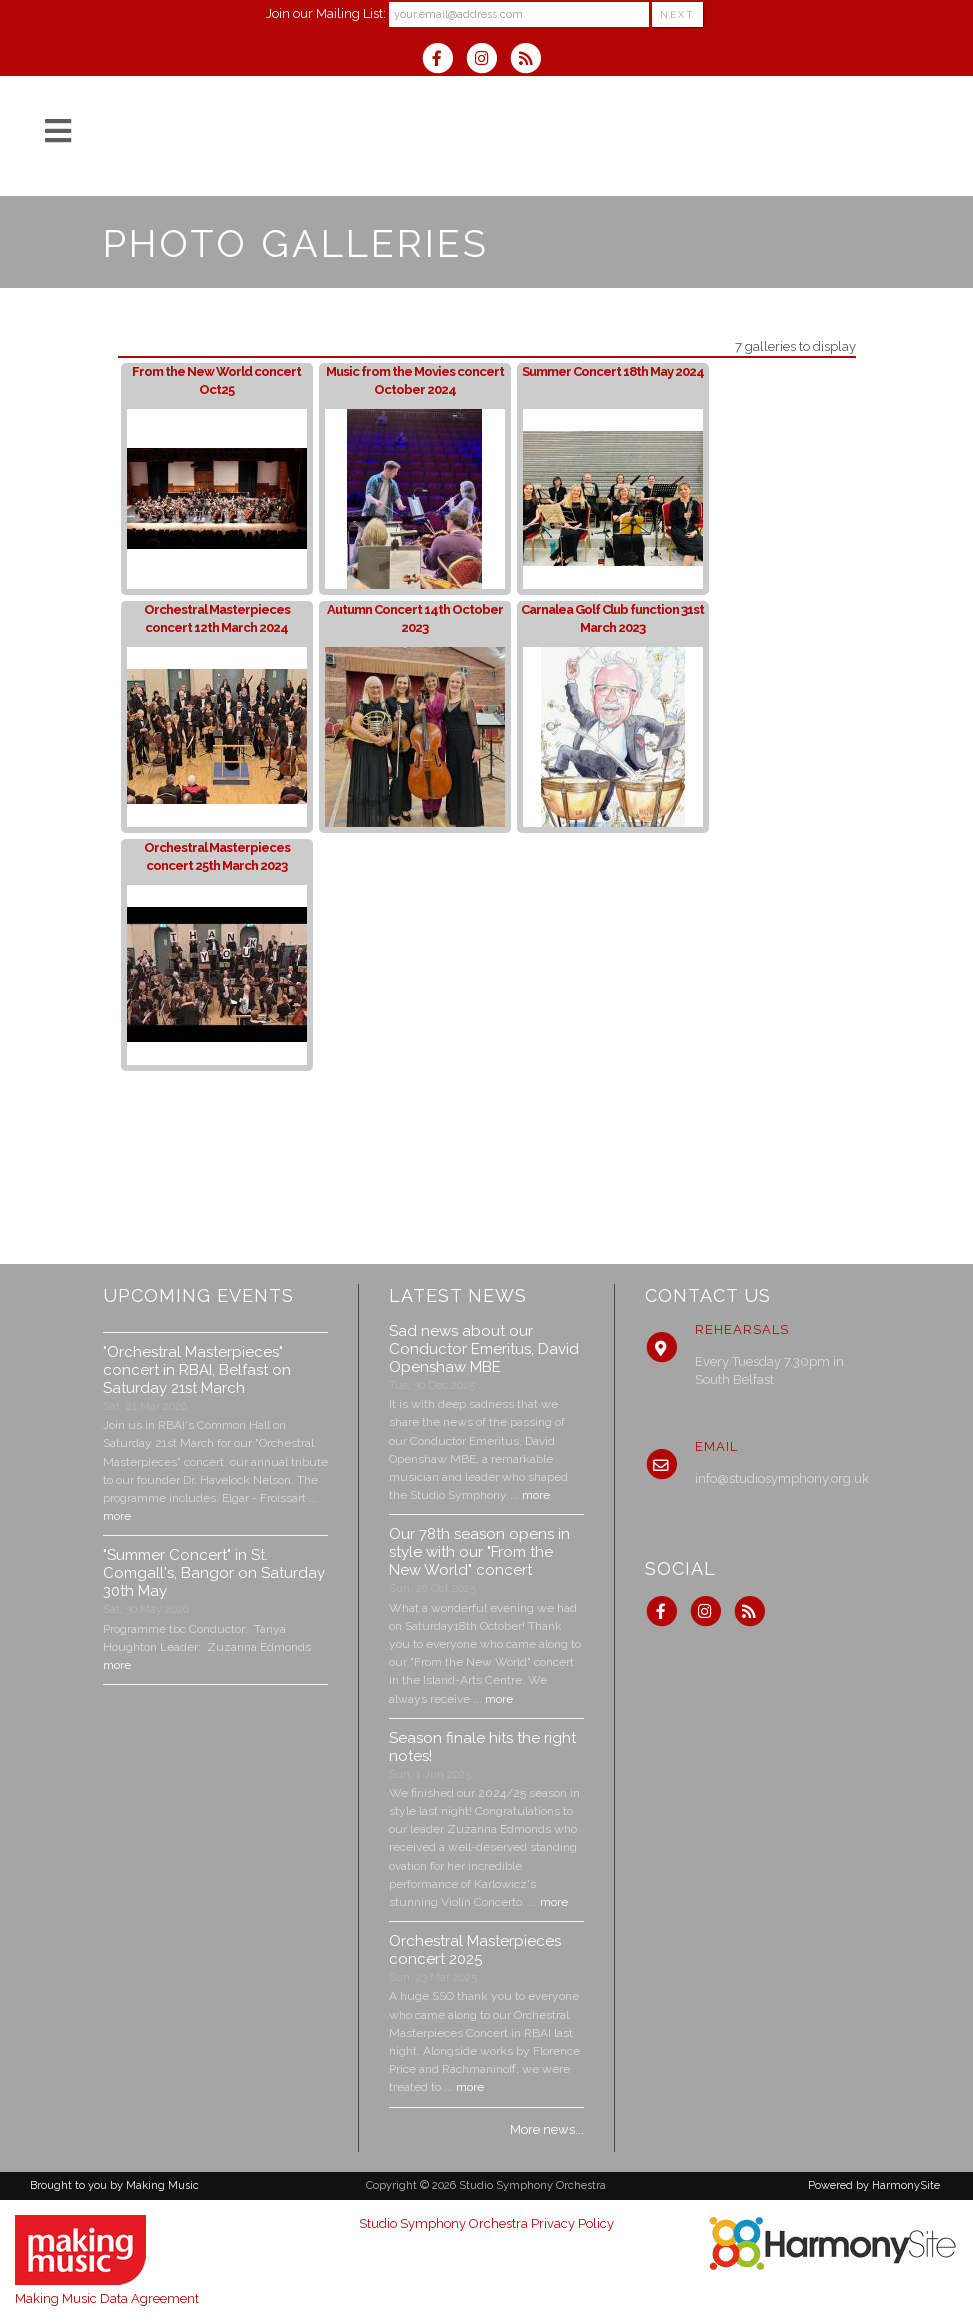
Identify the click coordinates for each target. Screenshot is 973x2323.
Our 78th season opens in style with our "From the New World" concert (479, 1552)
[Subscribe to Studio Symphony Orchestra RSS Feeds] (530, 60)
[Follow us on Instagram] (488, 60)
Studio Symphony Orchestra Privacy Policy (486, 2223)
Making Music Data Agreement (107, 2298)
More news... (547, 2129)
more (117, 1516)
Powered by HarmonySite (874, 2185)
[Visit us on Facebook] (444, 60)
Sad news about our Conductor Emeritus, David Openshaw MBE (484, 1349)
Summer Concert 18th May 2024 (613, 371)
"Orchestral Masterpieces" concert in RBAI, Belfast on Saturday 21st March (197, 1370)
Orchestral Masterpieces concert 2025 (475, 1950)
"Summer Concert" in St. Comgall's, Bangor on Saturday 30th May (214, 1573)
